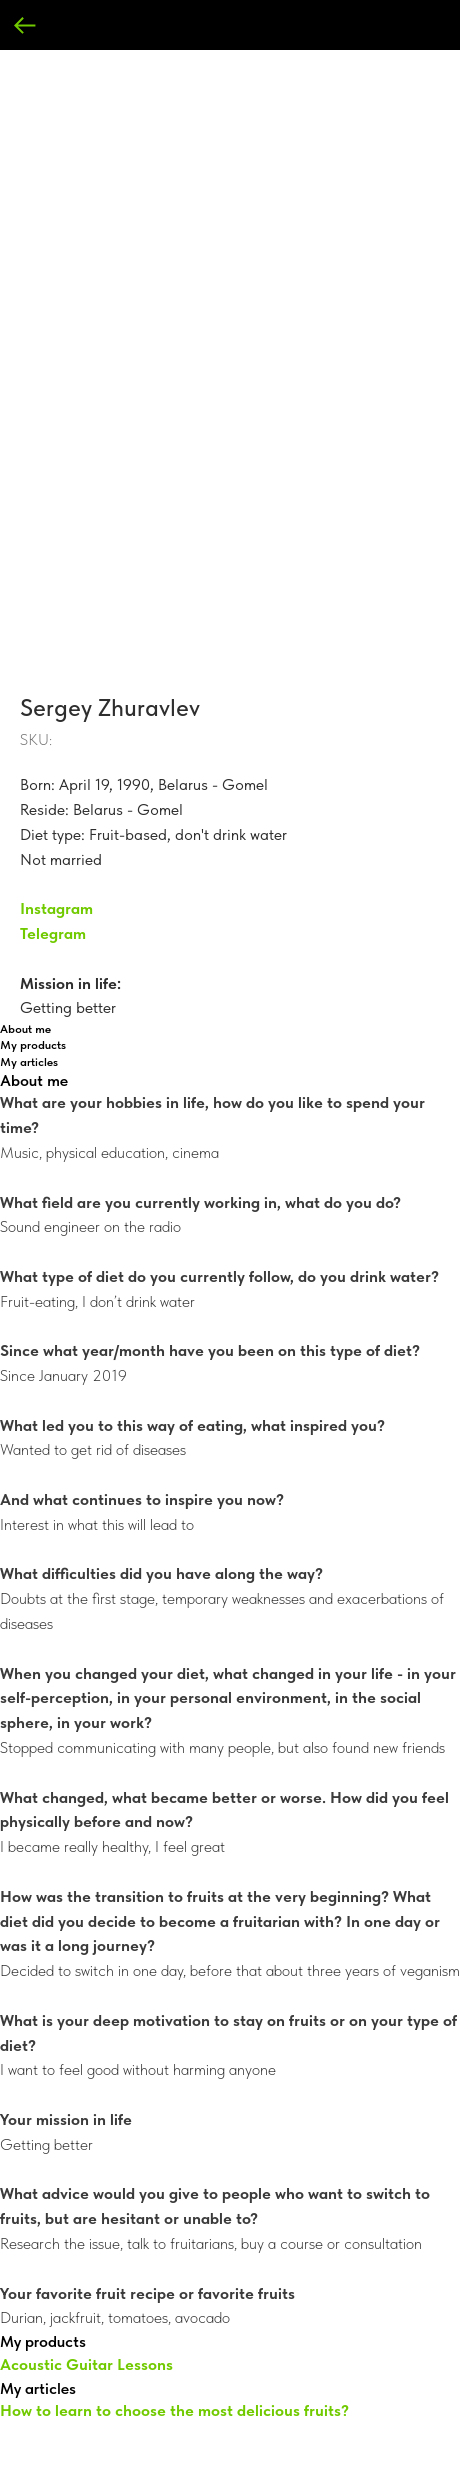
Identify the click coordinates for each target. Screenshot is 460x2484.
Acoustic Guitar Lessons (86, 2364)
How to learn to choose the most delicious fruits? (174, 2410)
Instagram (56, 908)
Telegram (53, 933)
